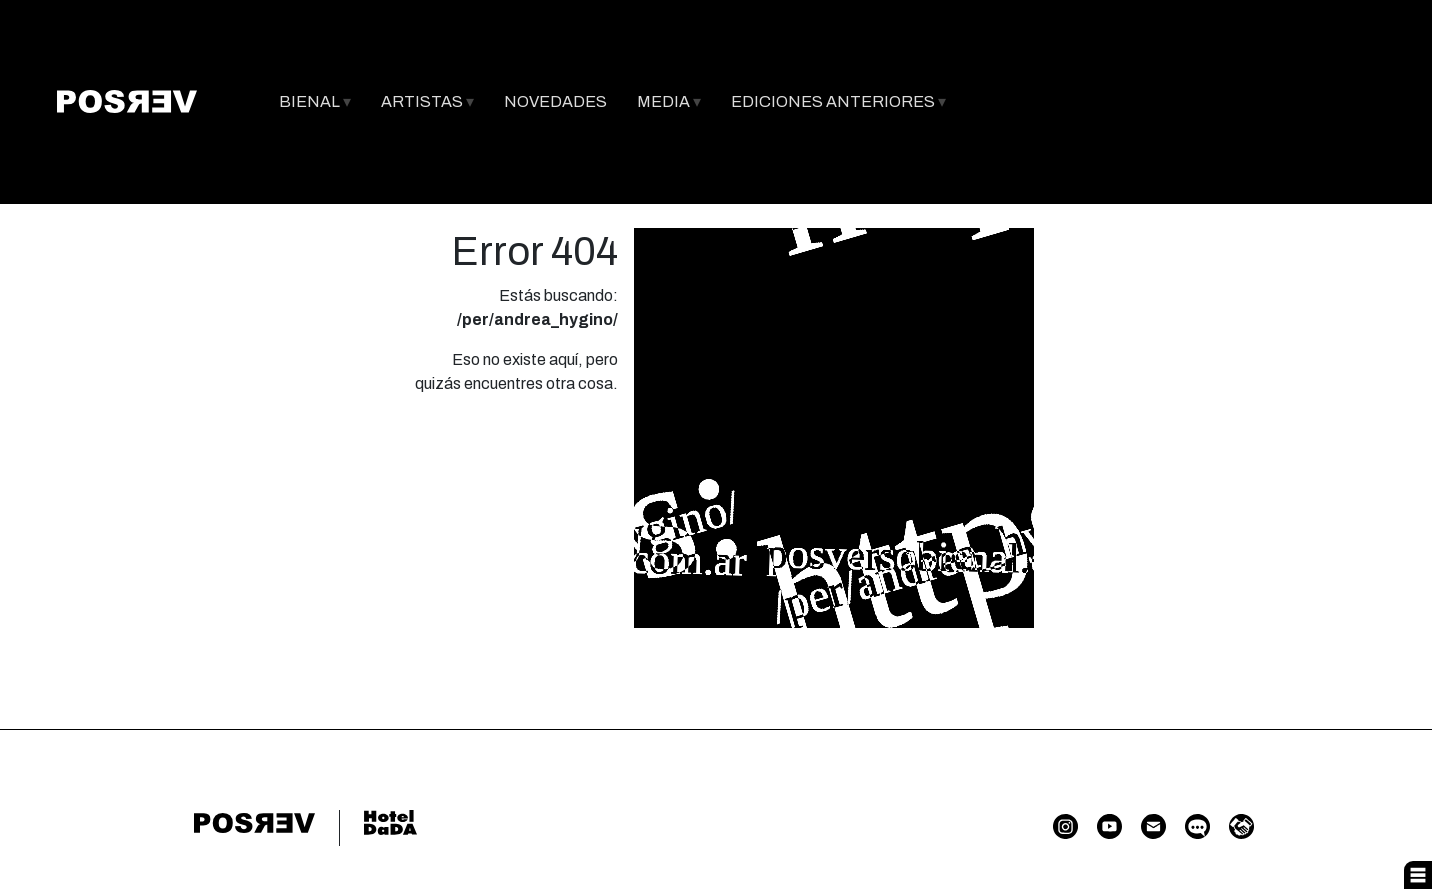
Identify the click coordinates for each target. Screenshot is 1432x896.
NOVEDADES (555, 101)
